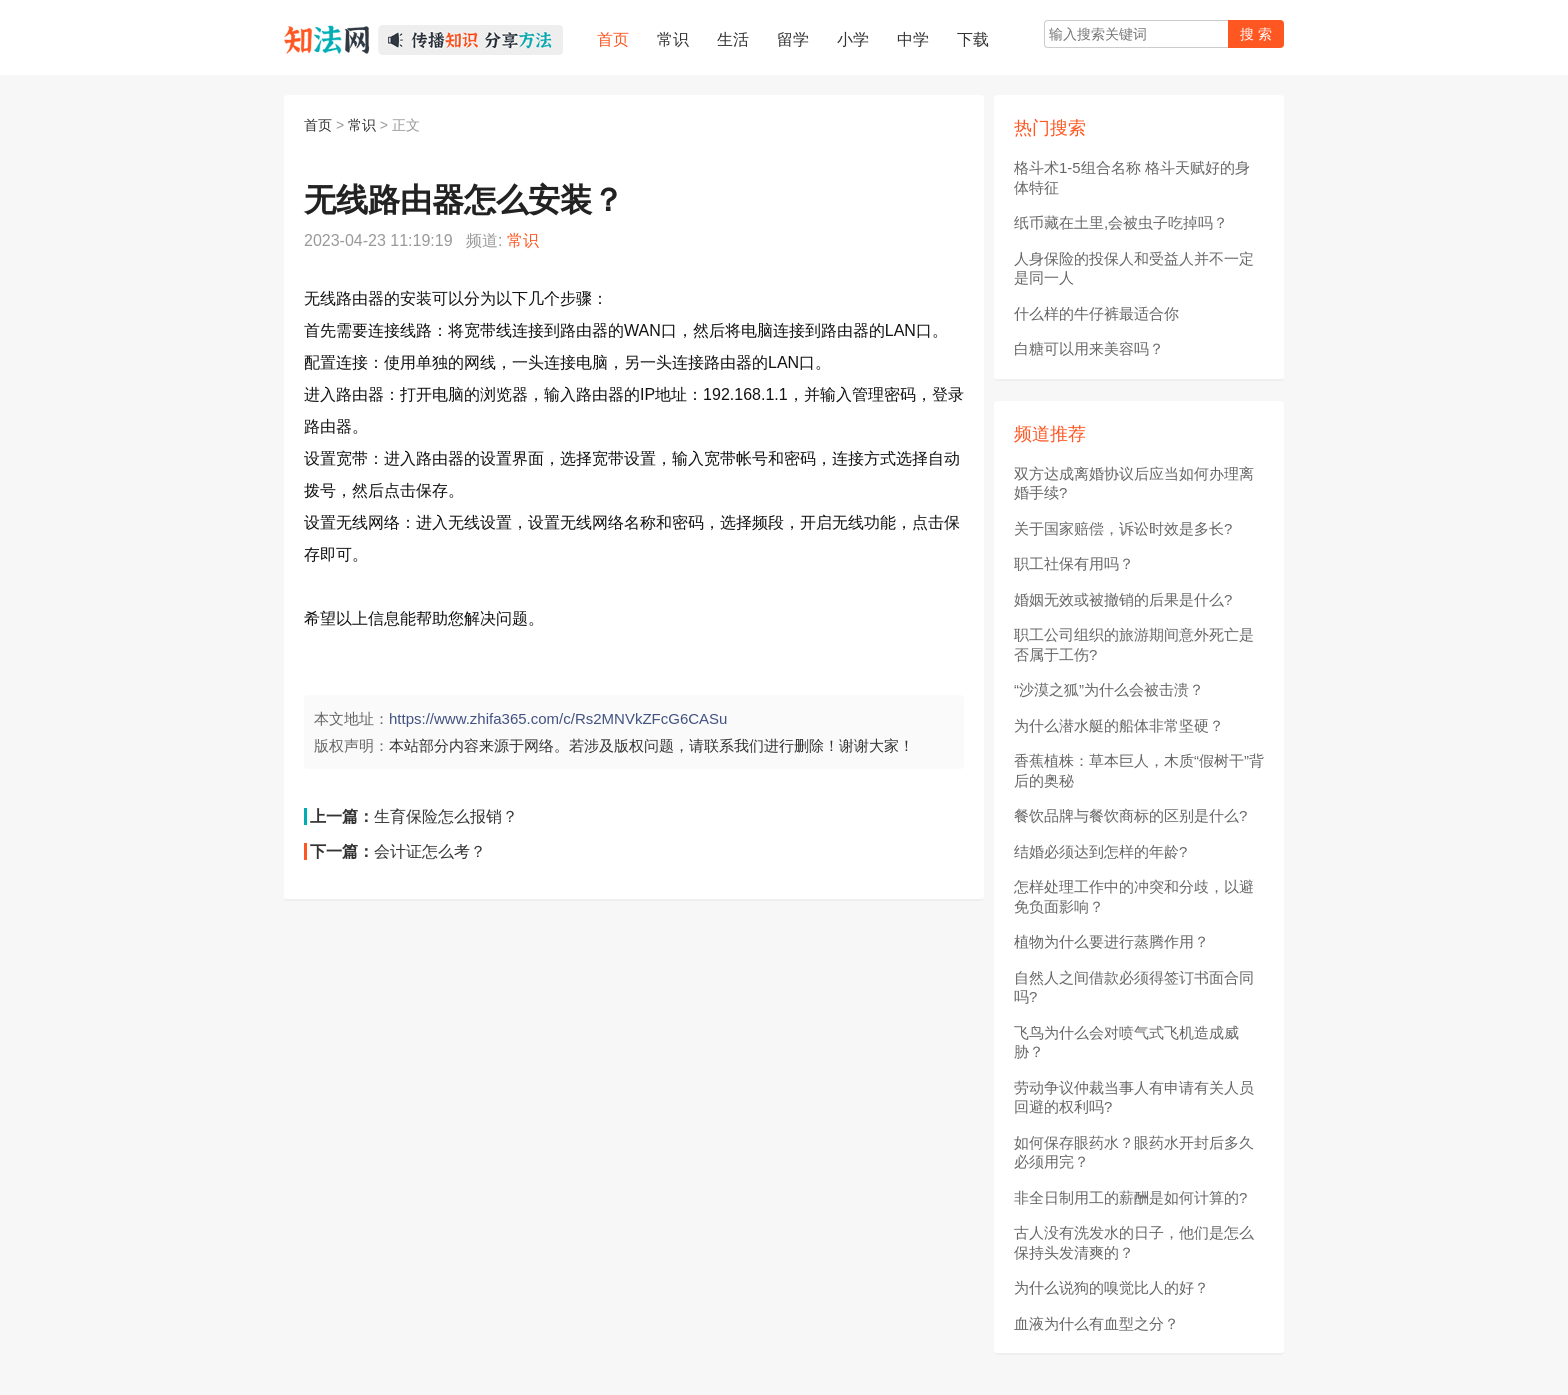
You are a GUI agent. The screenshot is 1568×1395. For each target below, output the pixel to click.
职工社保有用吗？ (1074, 563)
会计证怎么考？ (430, 851)
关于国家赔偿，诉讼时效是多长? (1123, 528)
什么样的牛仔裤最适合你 (1096, 313)
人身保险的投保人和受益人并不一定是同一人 (1134, 268)
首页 (318, 125)
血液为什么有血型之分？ (1096, 1323)
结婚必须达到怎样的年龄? (1100, 851)
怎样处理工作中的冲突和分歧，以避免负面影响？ (1134, 896)
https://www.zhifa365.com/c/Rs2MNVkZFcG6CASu (558, 718)
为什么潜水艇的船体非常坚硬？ (1119, 725)
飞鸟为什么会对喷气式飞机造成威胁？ (1126, 1042)
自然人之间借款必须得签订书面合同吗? (1134, 987)
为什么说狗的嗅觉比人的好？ (1111, 1287)
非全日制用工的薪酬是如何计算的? (1130, 1197)
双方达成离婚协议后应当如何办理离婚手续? (1134, 483)
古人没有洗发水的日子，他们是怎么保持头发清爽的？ (1134, 1242)
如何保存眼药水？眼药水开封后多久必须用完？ (1134, 1152)
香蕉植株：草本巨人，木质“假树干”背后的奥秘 (1139, 770)
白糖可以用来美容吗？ (1089, 348)
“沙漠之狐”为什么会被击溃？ (1109, 689)
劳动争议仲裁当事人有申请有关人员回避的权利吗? (1134, 1097)
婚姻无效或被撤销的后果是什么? (1123, 599)
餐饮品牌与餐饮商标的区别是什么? (1130, 815)
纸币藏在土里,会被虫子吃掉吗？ (1121, 222)
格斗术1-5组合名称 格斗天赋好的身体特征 (1132, 177)
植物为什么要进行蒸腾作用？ (1111, 941)
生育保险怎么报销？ (446, 816)
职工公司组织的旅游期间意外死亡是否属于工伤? (1134, 644)
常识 (362, 125)
